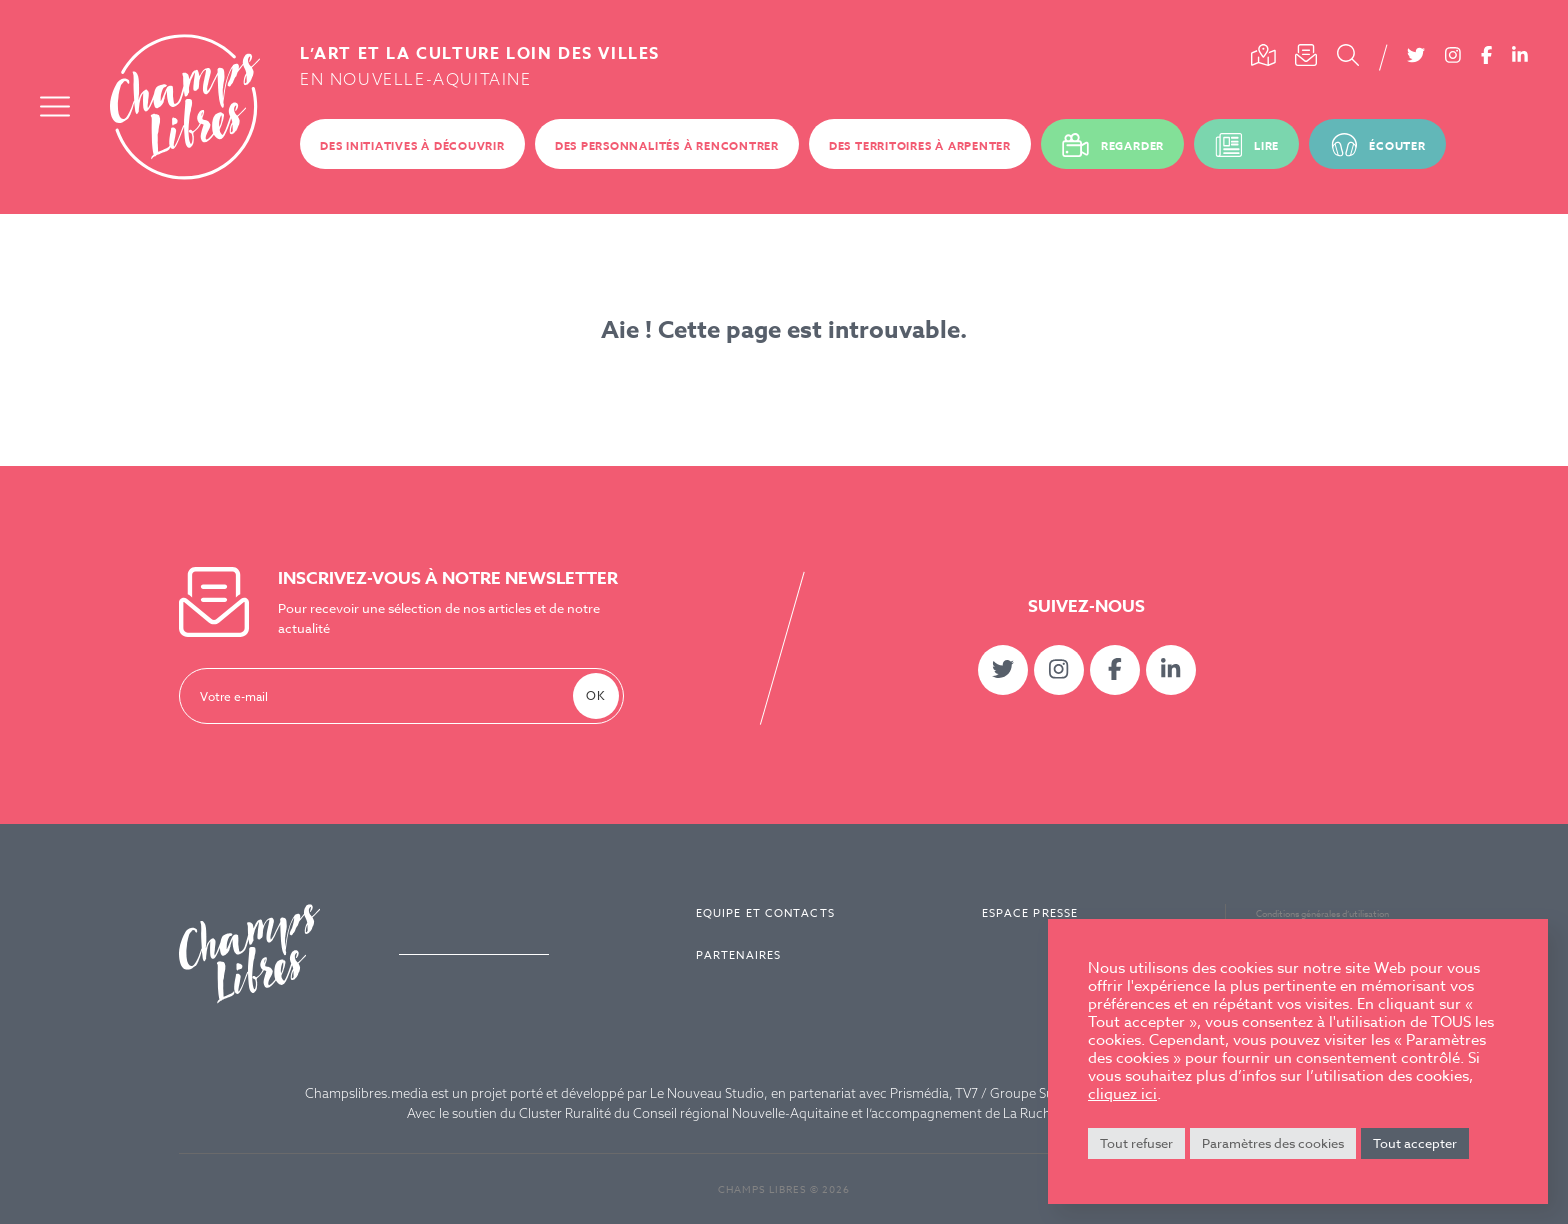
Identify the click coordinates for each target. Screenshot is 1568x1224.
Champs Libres (185, 107)
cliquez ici (1122, 1094)
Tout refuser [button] (1136, 1143)
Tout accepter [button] (1415, 1143)
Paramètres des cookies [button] (1273, 1143)
